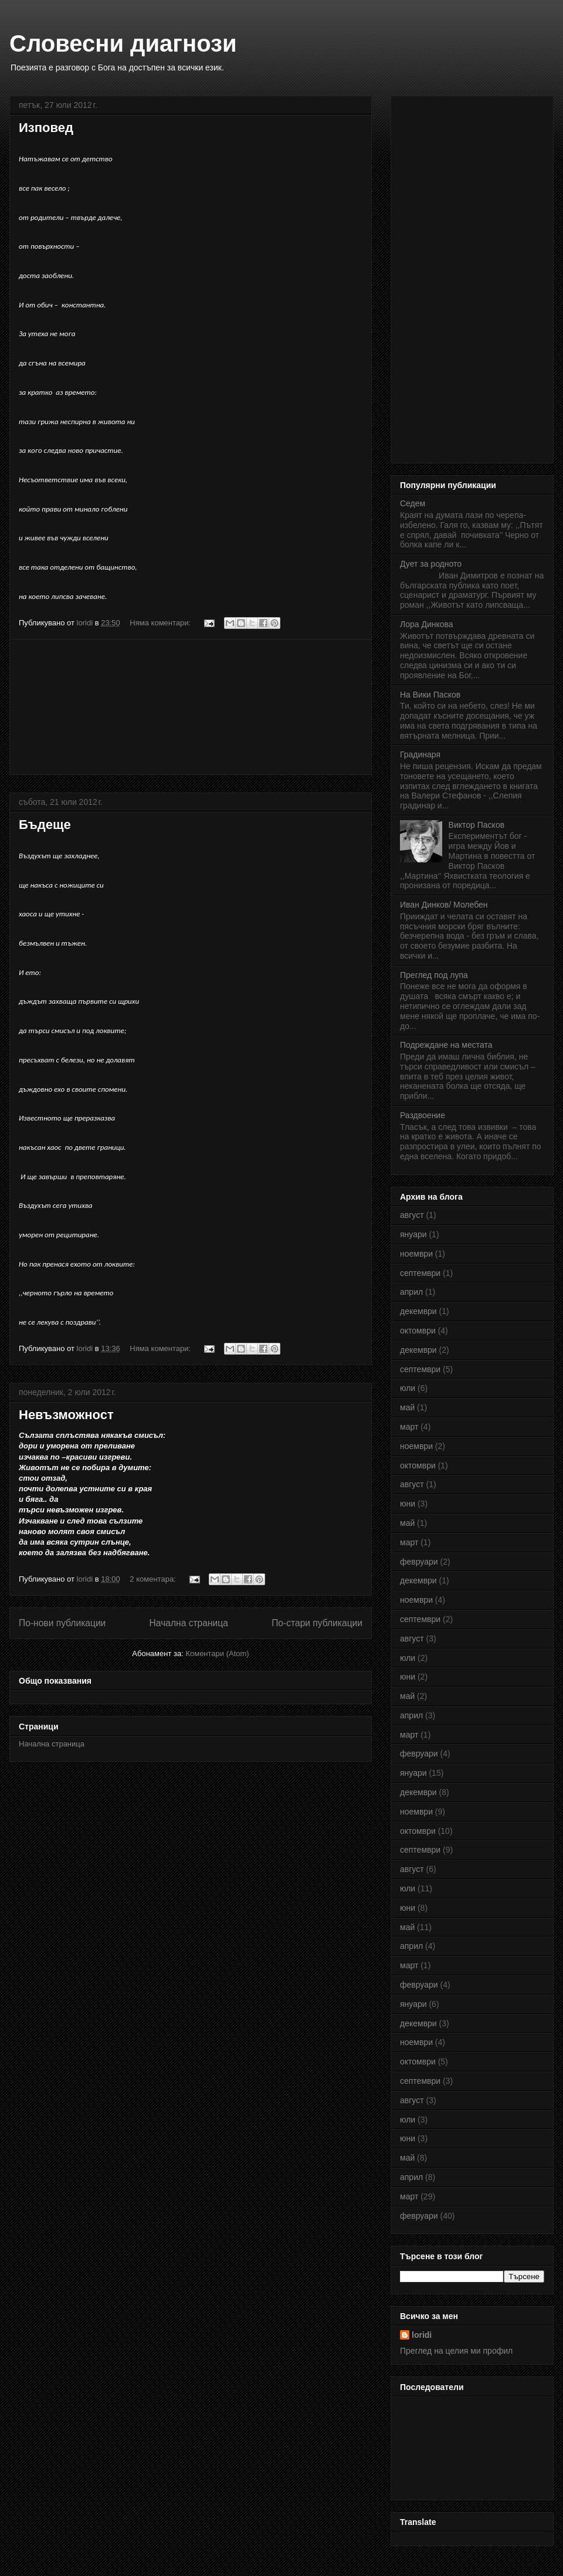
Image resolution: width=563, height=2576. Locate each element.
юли (407, 1388)
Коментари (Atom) (217, 1653)
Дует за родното (431, 563)
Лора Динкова (426, 624)
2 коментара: (154, 1579)
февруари (419, 1561)
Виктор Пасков (477, 825)
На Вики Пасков (430, 694)
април (411, 1292)
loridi (422, 2335)
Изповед (46, 127)
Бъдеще (45, 824)
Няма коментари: (161, 622)
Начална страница (189, 1623)
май (407, 1407)
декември (418, 1311)
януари (413, 1234)
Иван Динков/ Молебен (444, 904)
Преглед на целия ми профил (456, 2350)
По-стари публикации (317, 1623)
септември (420, 1273)
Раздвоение (422, 1115)
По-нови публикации (62, 1623)
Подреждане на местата (446, 1045)
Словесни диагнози (123, 43)
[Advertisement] (190, 707)
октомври (418, 1330)
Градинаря (420, 754)
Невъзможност (66, 1414)
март (409, 1426)
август (412, 1215)
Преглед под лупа (434, 975)
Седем (412, 503)
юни (407, 1503)
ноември (416, 1253)
